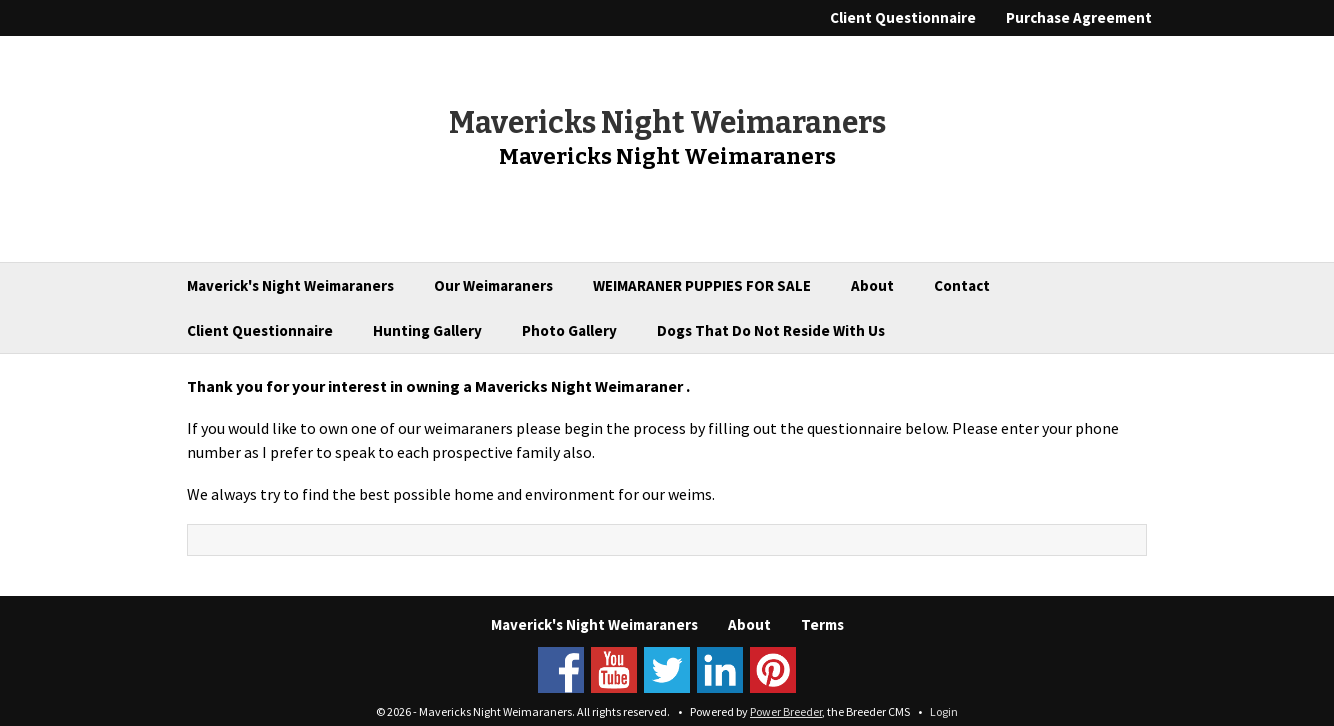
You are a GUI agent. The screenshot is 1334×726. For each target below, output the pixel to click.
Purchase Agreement (1079, 17)
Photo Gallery (569, 330)
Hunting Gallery (427, 330)
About (872, 285)
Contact (962, 285)
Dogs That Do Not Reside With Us (771, 330)
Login (944, 711)
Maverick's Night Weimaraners (290, 285)
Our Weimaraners (493, 285)
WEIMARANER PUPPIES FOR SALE (702, 285)
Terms (822, 624)
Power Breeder (786, 711)
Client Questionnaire (903, 17)
